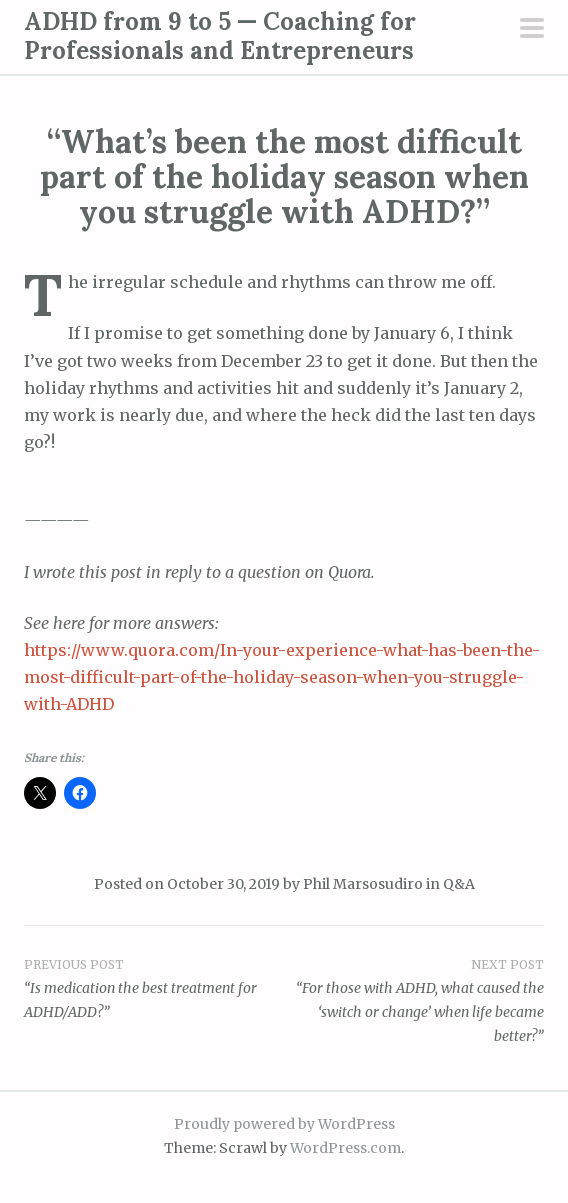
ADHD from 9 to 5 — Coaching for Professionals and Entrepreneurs (220, 36)
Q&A (459, 884)
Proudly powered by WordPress (284, 1124)
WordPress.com (345, 1148)
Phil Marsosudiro (363, 884)
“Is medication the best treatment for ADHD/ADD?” (154, 988)
